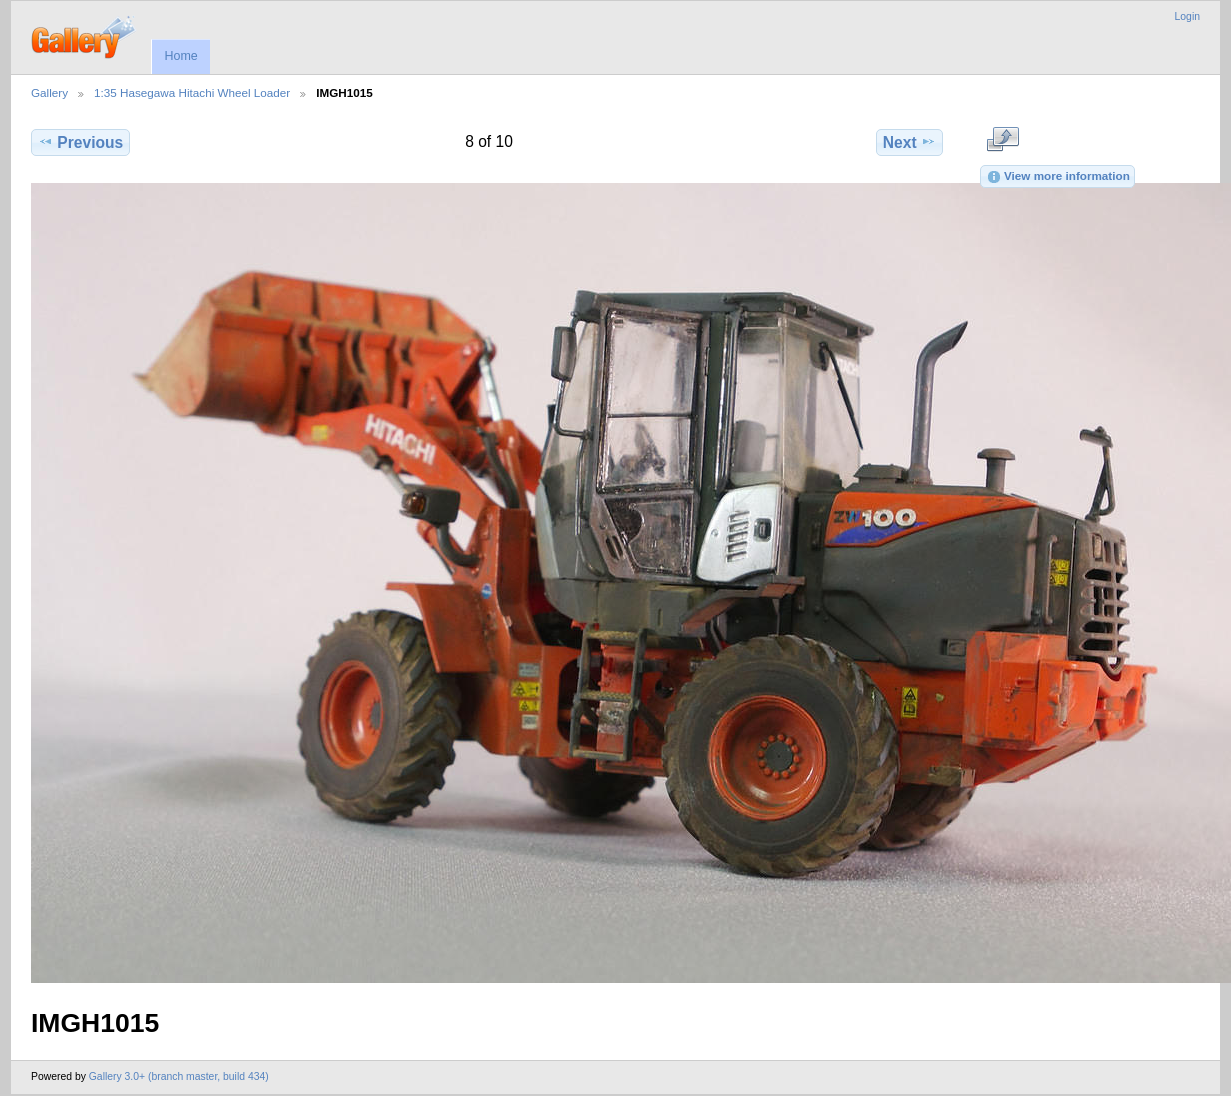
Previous (80, 142)
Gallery (49, 92)
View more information (1058, 177)
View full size (1002, 140)
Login (1187, 16)
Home (180, 56)
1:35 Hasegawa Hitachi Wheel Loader (192, 92)
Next (909, 142)
